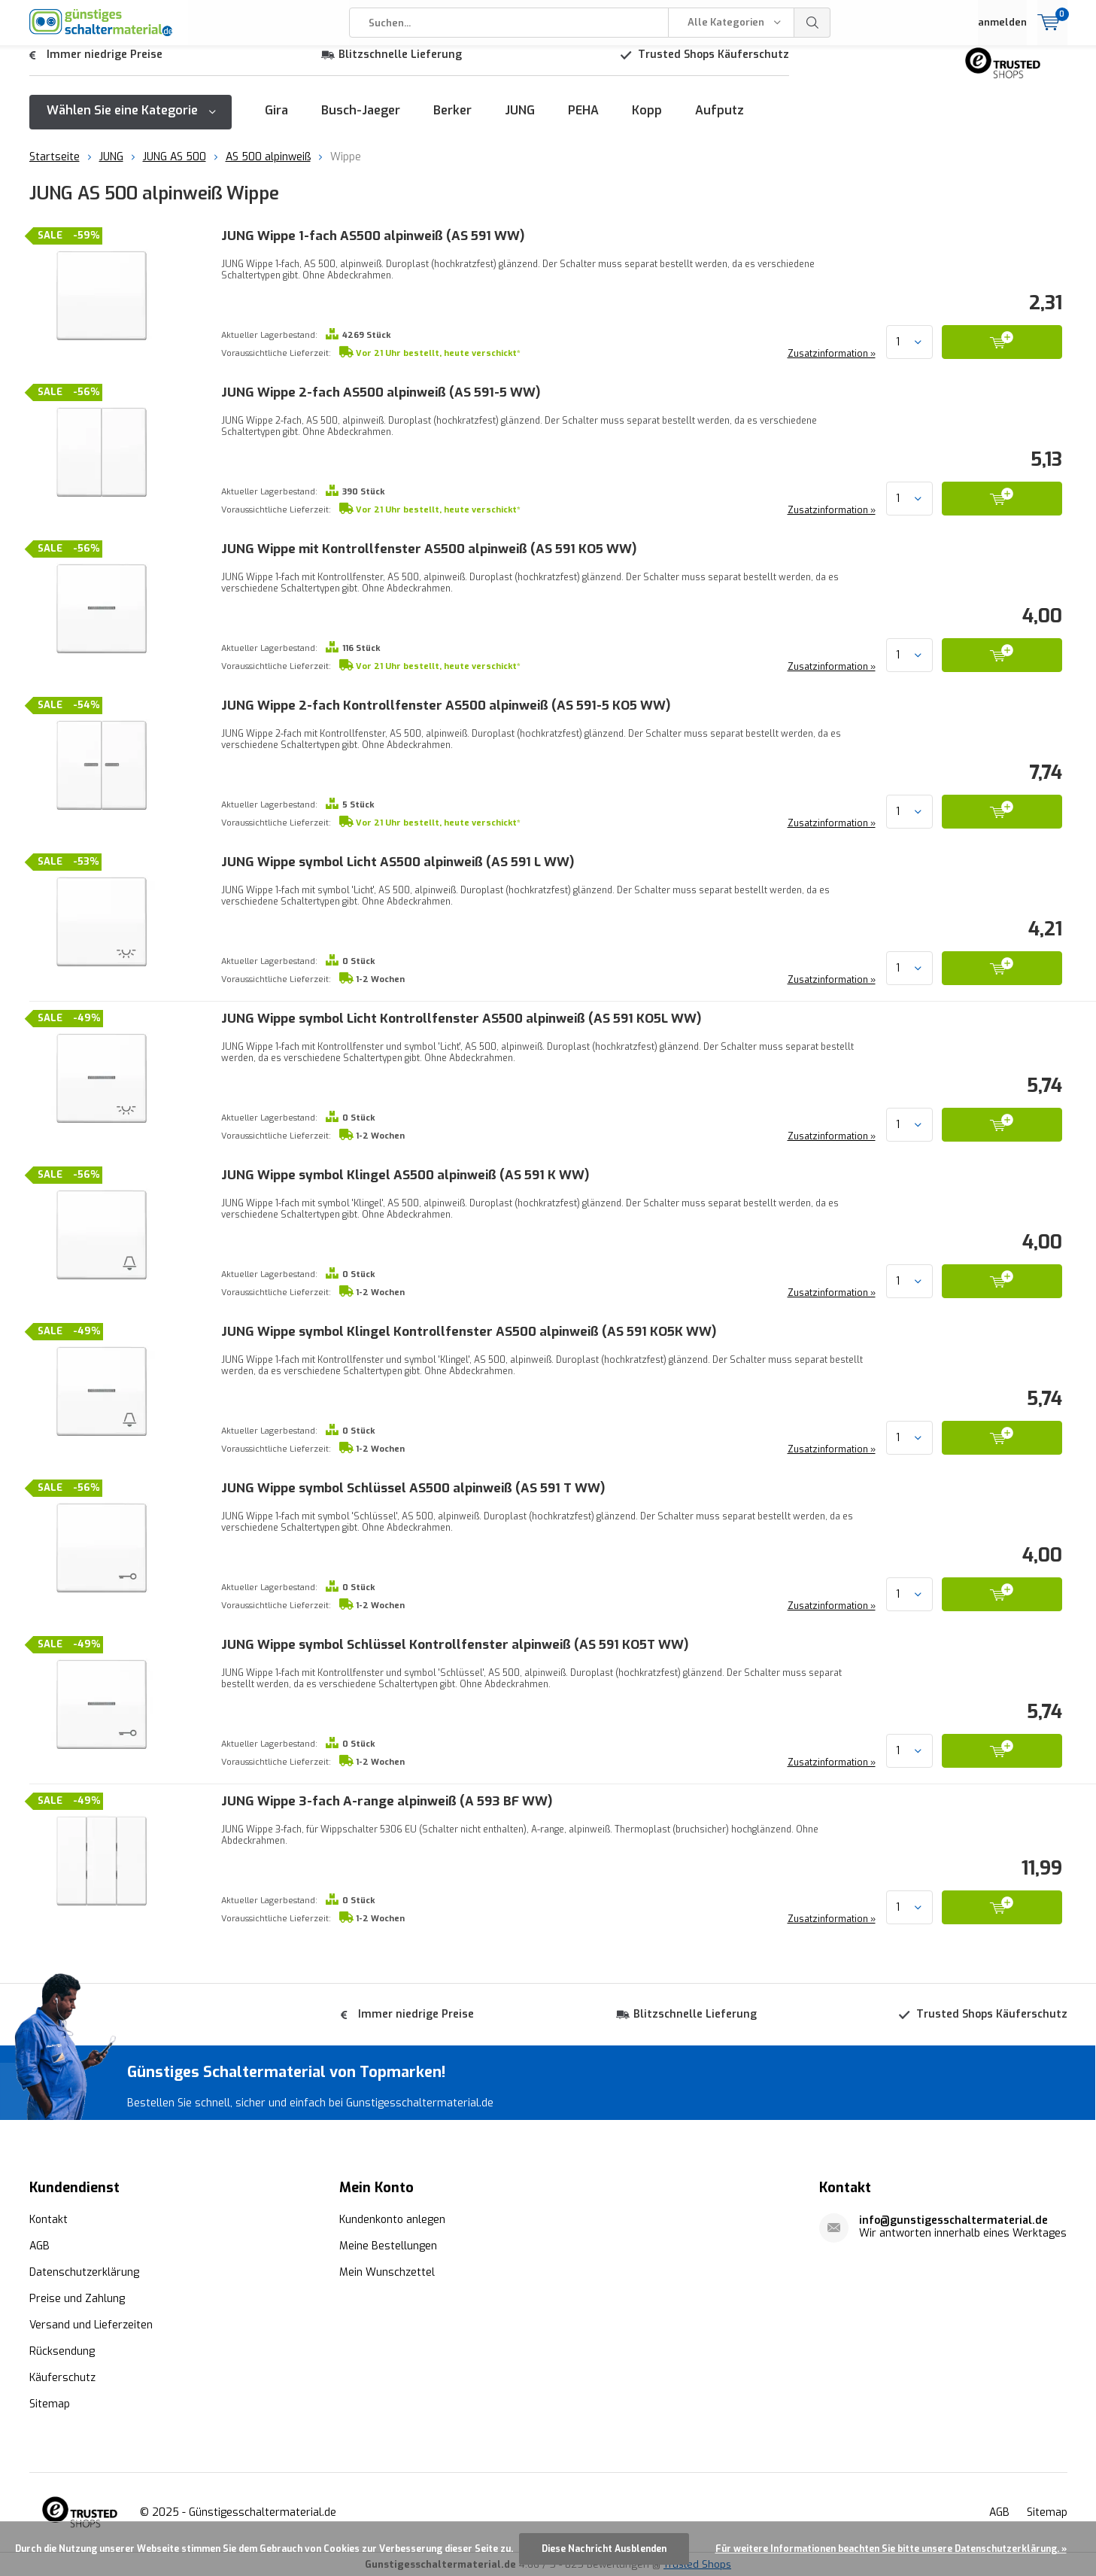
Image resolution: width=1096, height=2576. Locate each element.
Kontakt (48, 2219)
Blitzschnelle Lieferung (400, 66)
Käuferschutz (62, 2377)
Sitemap (49, 2403)
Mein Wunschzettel (387, 2271)
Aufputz (719, 121)
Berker (452, 121)
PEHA (583, 121)
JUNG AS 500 (174, 168)
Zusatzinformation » (830, 365)
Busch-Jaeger (360, 121)
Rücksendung (62, 2350)
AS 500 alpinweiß (268, 168)
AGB (39, 2245)
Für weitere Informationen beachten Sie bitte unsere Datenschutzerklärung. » (891, 2549)
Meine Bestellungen (388, 2245)
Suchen (812, 23)
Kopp (647, 121)
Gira (276, 121)
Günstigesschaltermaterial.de (262, 2512)
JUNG (520, 121)
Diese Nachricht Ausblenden (604, 2549)
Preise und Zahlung (77, 2298)
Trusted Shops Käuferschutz (713, 66)
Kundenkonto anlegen (392, 2219)
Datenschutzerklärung (84, 2271)
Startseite (54, 168)
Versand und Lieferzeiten (91, 2324)
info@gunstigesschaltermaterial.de (953, 2219)
